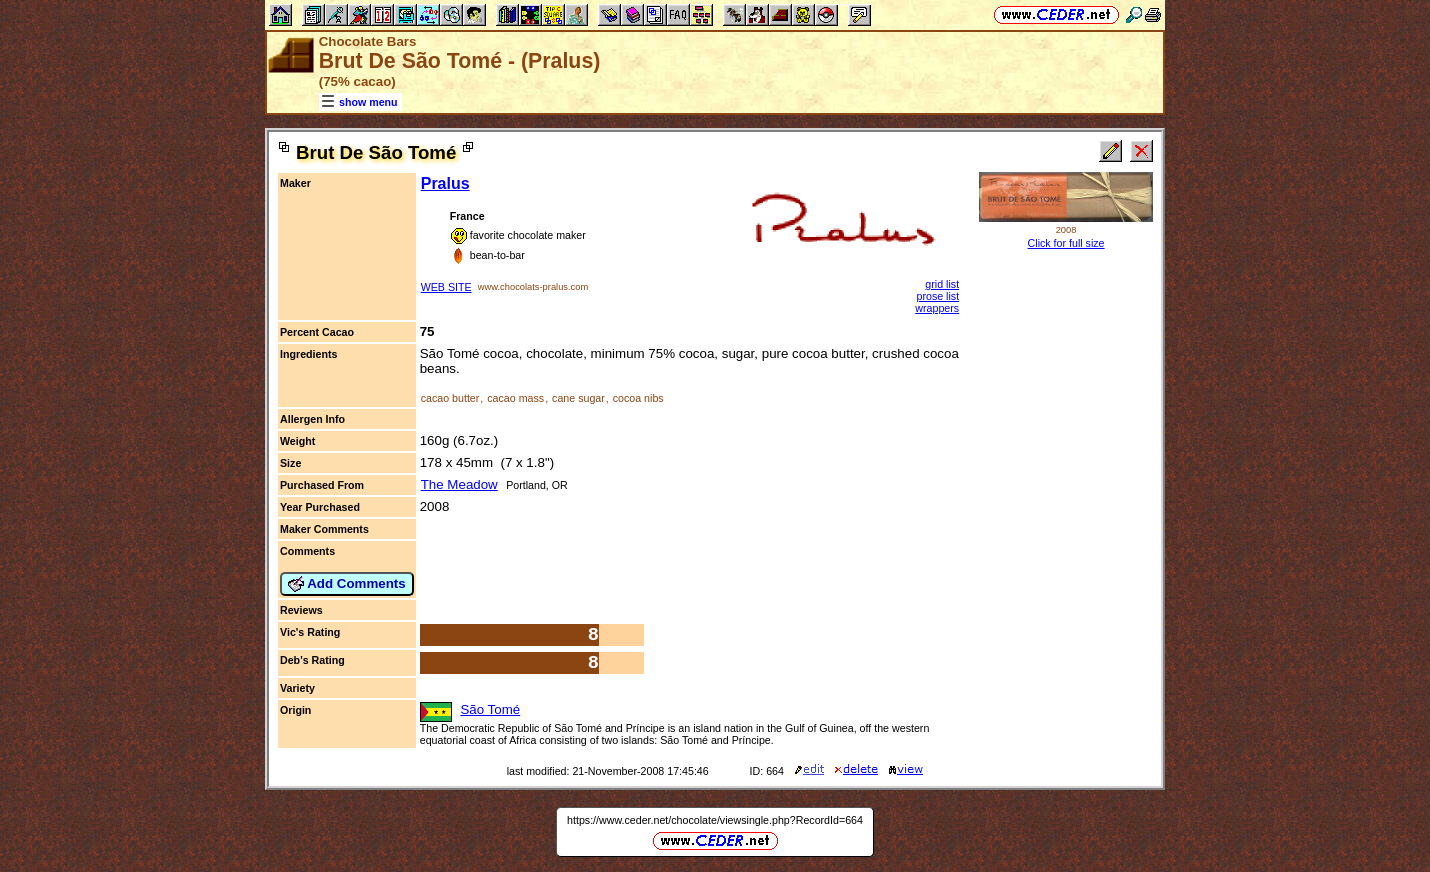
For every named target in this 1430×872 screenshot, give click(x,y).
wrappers (937, 308)
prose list (937, 296)
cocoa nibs (638, 398)
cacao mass (515, 398)
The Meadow (459, 484)
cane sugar (578, 398)
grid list (942, 284)
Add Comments (347, 584)
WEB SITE (446, 287)
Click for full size (1066, 243)
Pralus (445, 183)
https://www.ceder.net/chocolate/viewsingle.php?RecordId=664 (715, 820)
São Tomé (490, 709)
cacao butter (450, 398)
